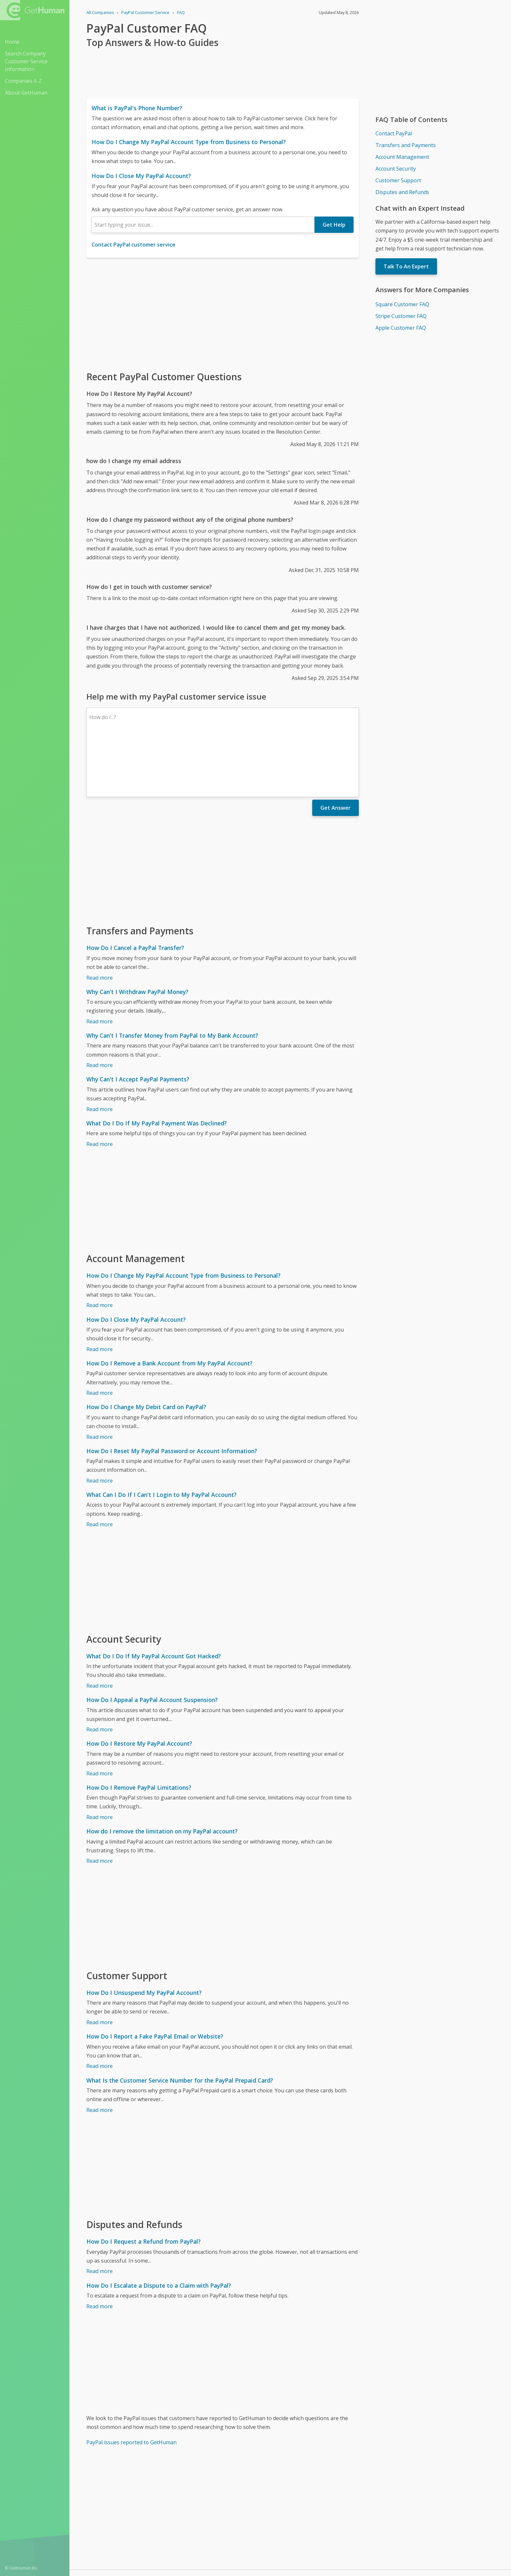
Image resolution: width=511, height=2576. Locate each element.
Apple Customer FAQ (400, 327)
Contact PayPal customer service (133, 244)
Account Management (402, 156)
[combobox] (203, 225)
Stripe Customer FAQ (401, 316)
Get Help (334, 224)
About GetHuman (26, 92)
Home (12, 41)
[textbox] (203, 225)
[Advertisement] (222, 313)
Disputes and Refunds (402, 192)
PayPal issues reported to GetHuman (131, 2385)
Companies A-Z (23, 80)
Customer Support (398, 180)
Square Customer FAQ (402, 304)
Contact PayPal (393, 133)
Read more (99, 921)
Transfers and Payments (405, 145)
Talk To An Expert (406, 266)
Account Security (395, 168)
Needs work (328, 2535)
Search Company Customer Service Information (26, 61)
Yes (304, 2535)
